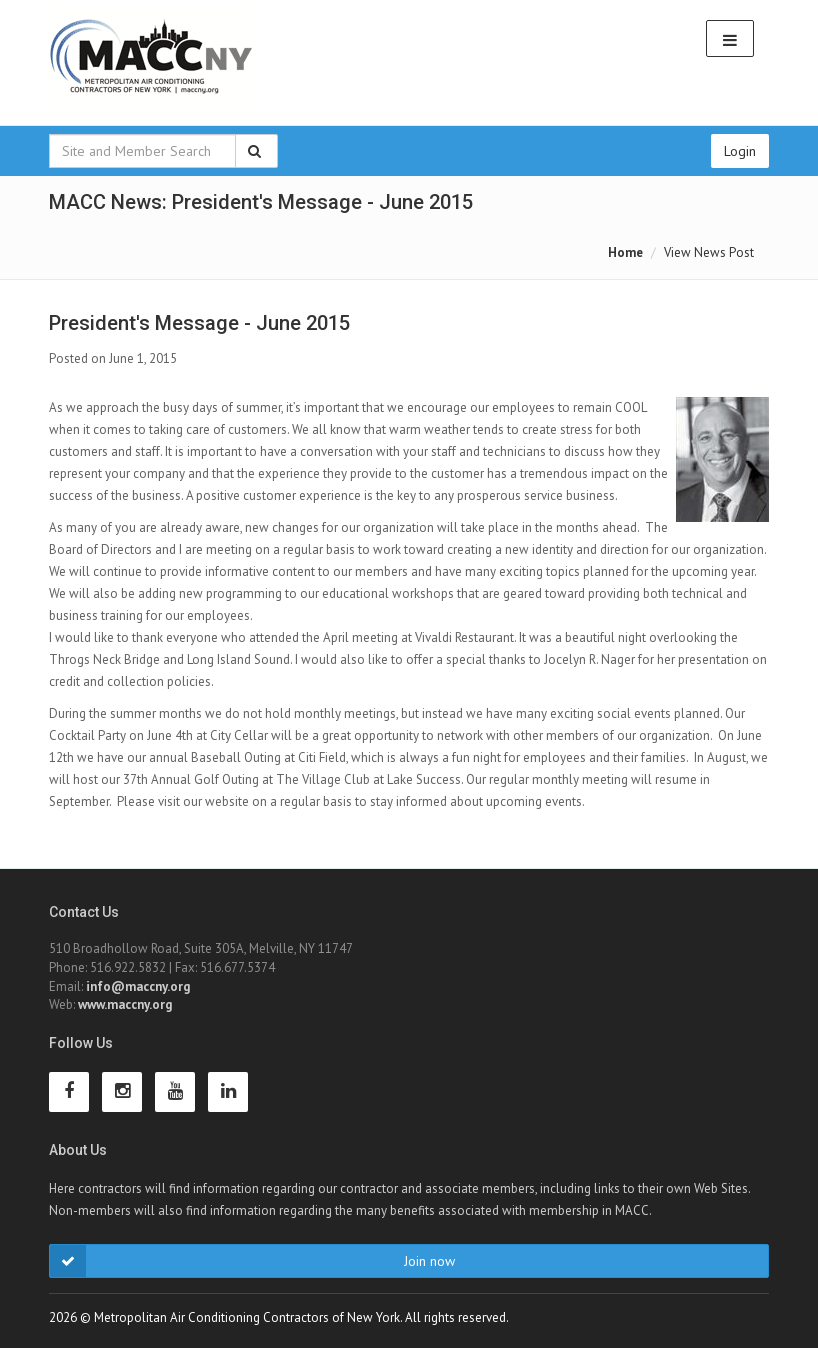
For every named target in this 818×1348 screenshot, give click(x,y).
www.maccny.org (125, 1004)
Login (740, 151)
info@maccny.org (138, 986)
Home (625, 252)
